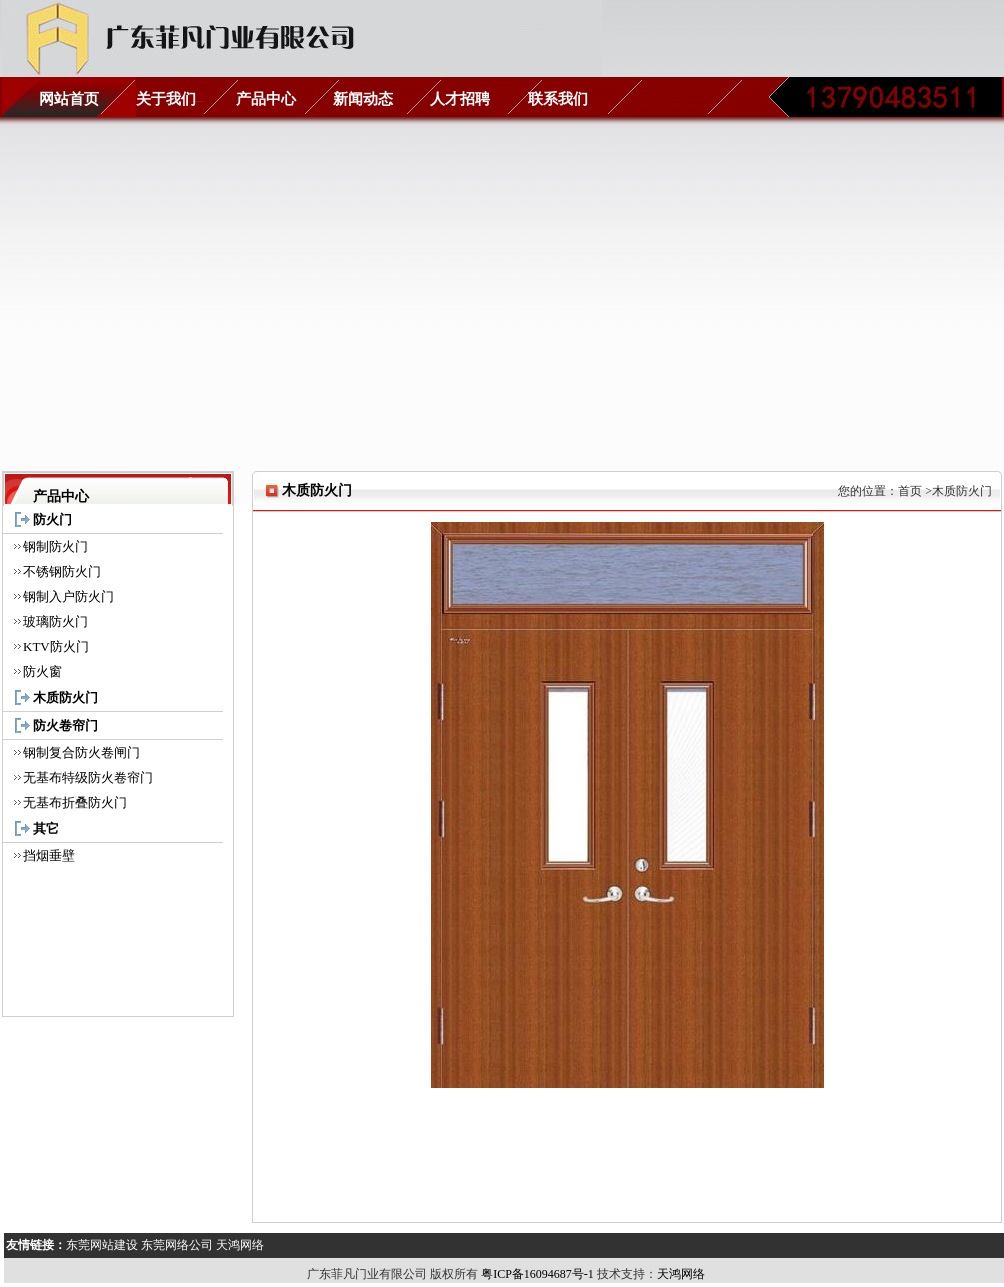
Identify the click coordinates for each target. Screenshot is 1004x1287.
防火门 (52, 519)
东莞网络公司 (177, 1245)
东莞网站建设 (102, 1245)
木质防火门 (65, 697)
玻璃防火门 (55, 621)
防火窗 (42, 671)
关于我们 (166, 99)
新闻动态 (363, 99)
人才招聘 (460, 99)
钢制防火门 (55, 546)
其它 (46, 828)
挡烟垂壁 (49, 855)
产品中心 (266, 99)
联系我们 (558, 99)
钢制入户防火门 (68, 596)
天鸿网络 (240, 1245)
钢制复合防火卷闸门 (81, 752)
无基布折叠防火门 (75, 802)
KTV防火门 (56, 646)
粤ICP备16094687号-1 (536, 1274)
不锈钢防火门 (62, 571)
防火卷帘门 (65, 725)
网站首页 (69, 99)
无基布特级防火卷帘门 (88, 777)
